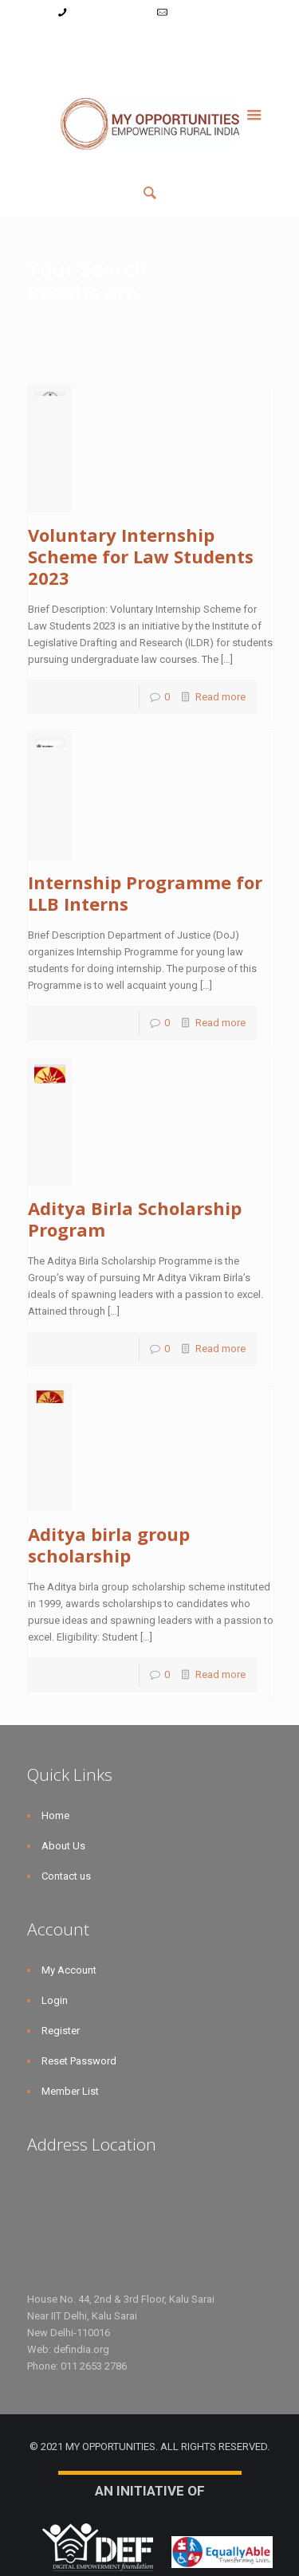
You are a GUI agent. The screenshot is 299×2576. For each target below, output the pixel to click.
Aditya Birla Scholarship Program (135, 1218)
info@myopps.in (207, 12)
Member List (149, 59)
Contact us (66, 1876)
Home (55, 1815)
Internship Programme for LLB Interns (145, 893)
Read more (220, 697)
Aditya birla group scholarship (109, 1544)
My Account (57, 43)
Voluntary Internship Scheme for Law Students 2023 (141, 556)
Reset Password (220, 43)
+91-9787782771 (109, 12)
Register (152, 43)
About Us (63, 1846)
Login (108, 43)
